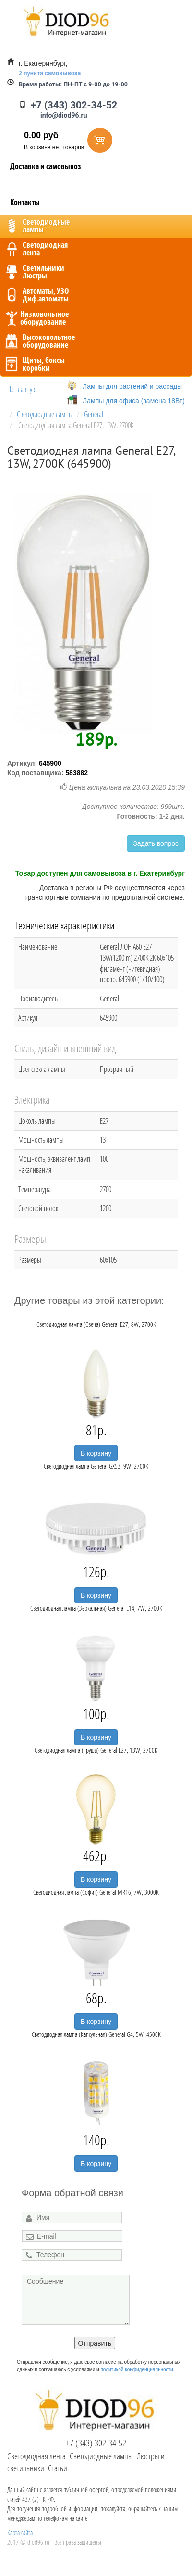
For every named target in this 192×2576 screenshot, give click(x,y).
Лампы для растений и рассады (132, 386)
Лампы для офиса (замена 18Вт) (134, 401)
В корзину (96, 1453)
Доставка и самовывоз (45, 166)
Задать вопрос (156, 843)
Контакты (25, 202)
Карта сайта (20, 2532)
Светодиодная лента (36, 2456)
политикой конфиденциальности (136, 2369)
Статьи (57, 2468)
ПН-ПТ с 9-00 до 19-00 (73, 84)
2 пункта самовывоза (50, 73)
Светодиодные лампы (101, 2456)
